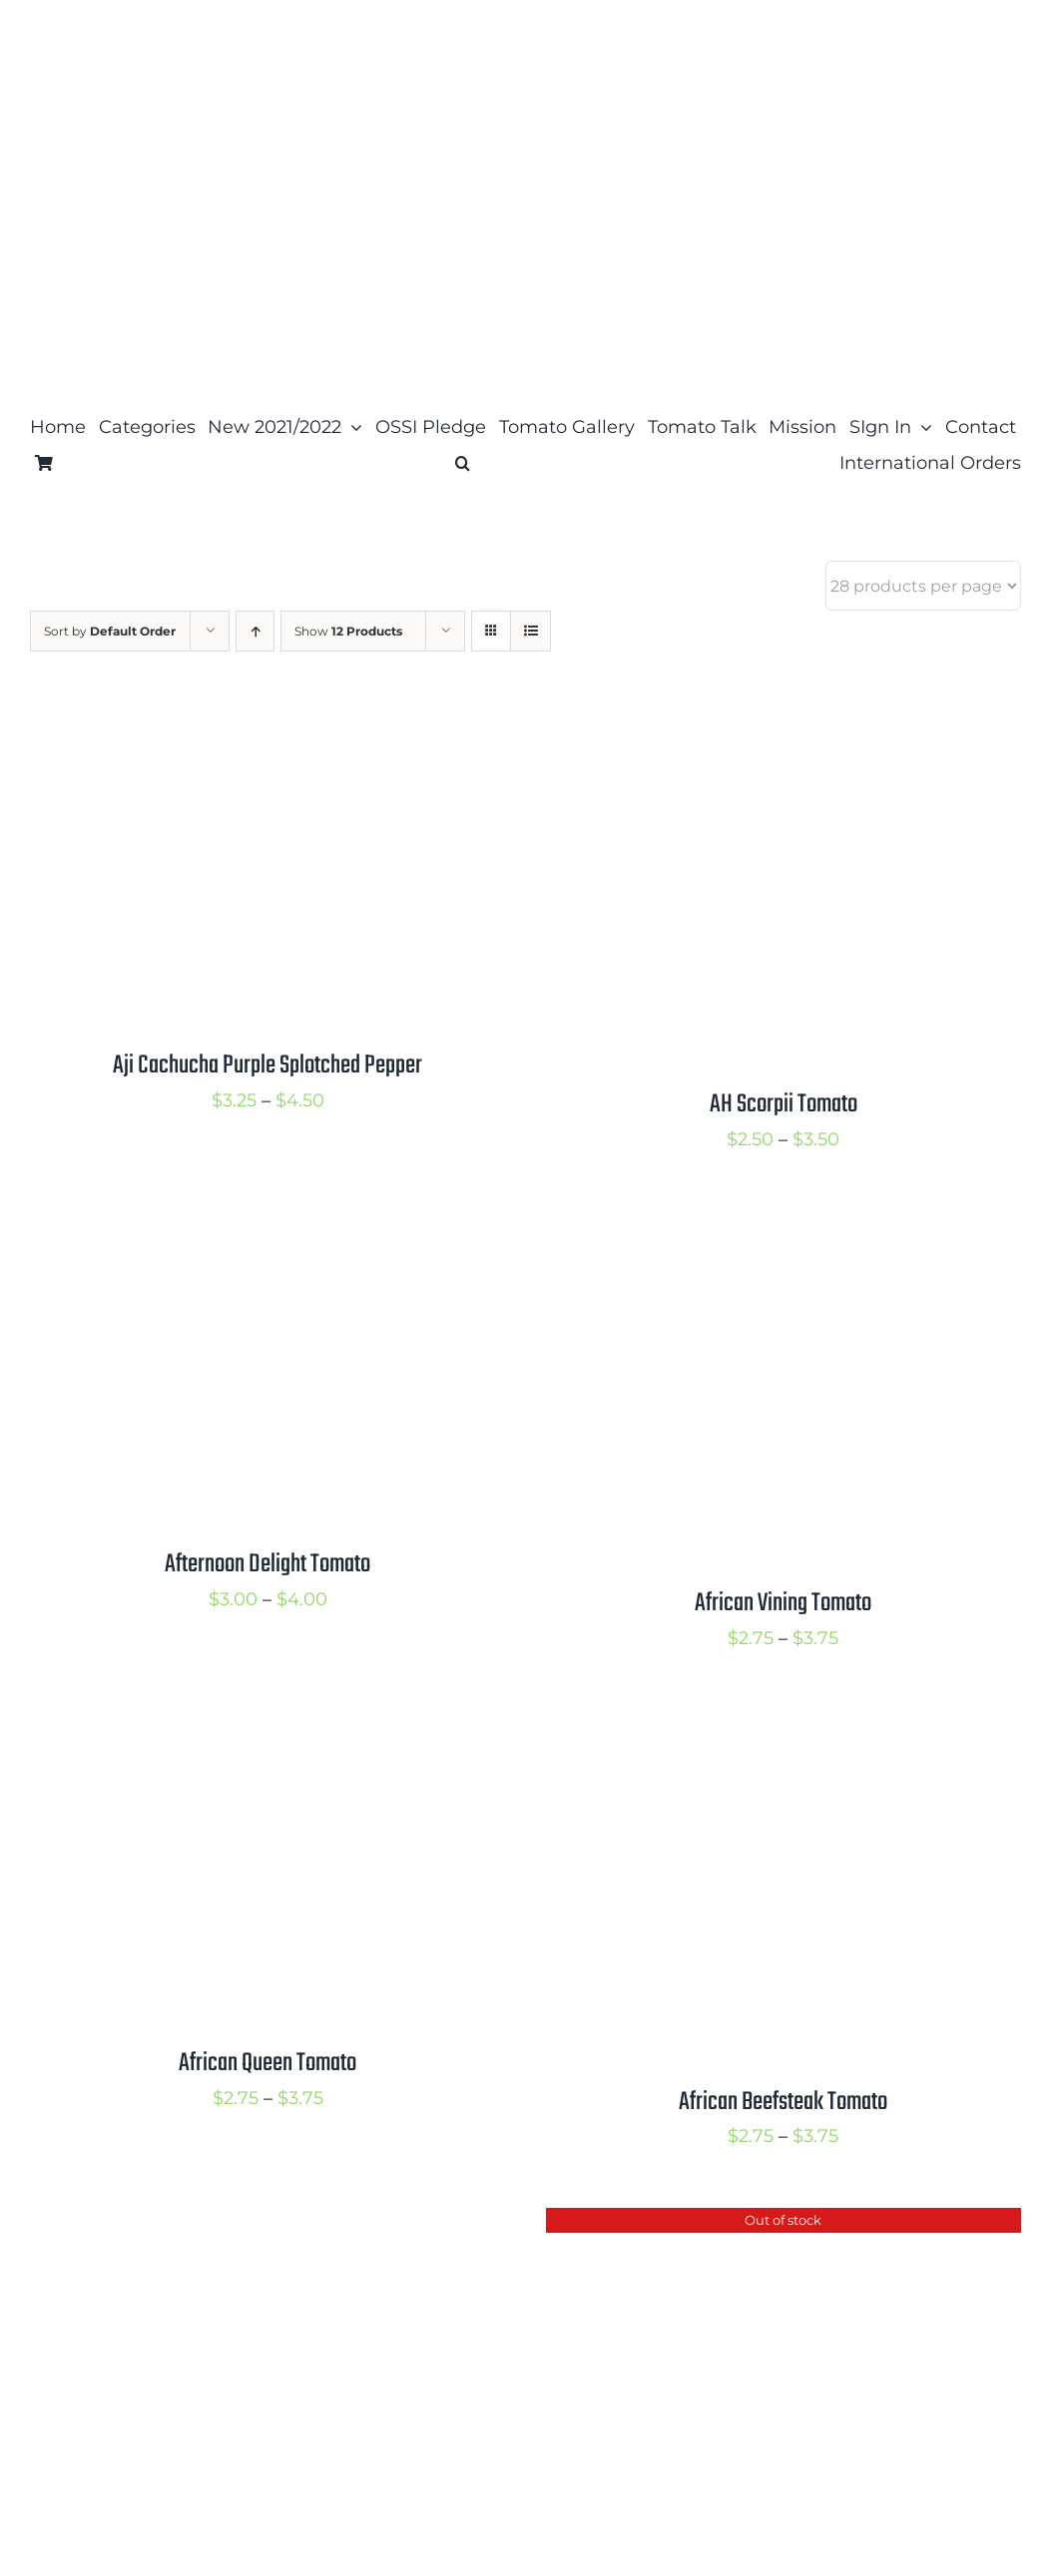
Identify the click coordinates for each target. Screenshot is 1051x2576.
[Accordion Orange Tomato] (784, 2224)
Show (348, 631)
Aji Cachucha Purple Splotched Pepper (267, 1065)
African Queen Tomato (267, 2063)
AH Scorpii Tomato (783, 1104)
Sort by (110, 631)
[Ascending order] (255, 631)
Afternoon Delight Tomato (267, 1564)
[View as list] (530, 631)
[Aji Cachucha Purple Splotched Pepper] (268, 727)
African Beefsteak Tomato (783, 2102)
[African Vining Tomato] (784, 1226)
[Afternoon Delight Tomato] (268, 1226)
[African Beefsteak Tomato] (784, 1725)
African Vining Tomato (783, 1603)
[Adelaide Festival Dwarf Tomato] (268, 2224)
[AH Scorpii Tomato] (784, 727)
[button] (462, 463)
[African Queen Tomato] (268, 1725)
